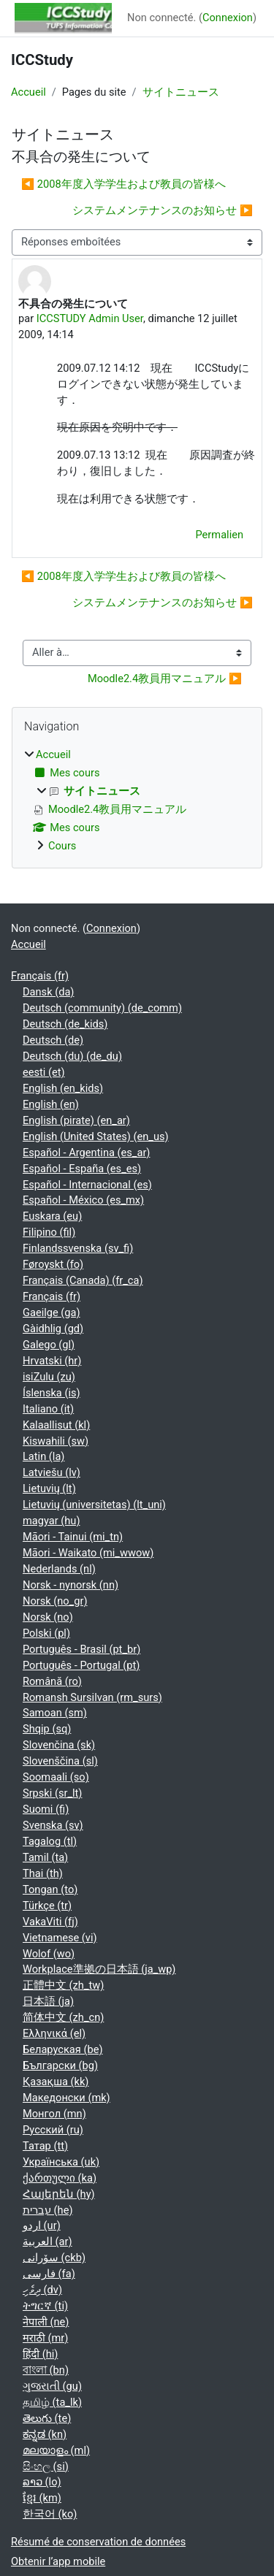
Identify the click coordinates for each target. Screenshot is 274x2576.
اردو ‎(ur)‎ (42, 2225)
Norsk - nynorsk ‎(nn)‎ (70, 1584)
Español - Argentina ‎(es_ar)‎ (86, 1152)
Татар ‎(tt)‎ (45, 2145)
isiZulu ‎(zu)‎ (49, 1376)
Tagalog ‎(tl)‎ (50, 1841)
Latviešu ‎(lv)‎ (51, 1472)
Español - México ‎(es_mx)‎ (83, 1200)
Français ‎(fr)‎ (40, 975)
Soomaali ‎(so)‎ (56, 1777)
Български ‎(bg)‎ (60, 2065)
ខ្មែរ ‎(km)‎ (42, 2497)
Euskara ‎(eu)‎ (52, 1216)
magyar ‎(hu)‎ (51, 1520)
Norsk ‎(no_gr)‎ (55, 1601)
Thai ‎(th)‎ (43, 1873)
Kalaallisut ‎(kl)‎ (56, 1425)
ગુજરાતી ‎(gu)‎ (52, 2386)
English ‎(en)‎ (51, 1104)
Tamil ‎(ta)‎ (45, 1857)
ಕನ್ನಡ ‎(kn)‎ (44, 2434)
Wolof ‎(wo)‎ (49, 1953)
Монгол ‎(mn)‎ (54, 2113)
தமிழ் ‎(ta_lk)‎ (52, 2402)
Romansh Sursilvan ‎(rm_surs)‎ (92, 1697)
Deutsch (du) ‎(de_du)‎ (72, 1056)
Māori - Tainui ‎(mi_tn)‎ (73, 1536)
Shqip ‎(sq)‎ (47, 1728)
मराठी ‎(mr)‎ (45, 2337)
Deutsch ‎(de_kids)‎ (65, 1024)
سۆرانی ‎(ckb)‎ (54, 2257)
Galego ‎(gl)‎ (49, 1344)
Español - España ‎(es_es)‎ (82, 1168)
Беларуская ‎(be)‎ (62, 2049)
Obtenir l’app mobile (58, 2561)
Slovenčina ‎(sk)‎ (59, 1744)
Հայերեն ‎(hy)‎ (59, 2194)
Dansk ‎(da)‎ (48, 991)
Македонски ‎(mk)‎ (66, 2097)
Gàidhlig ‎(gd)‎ (53, 1328)
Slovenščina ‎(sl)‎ (60, 1760)
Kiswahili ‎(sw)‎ (55, 1441)
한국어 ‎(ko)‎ (50, 2513)
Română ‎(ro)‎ (52, 1681)
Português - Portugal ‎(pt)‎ (81, 1665)
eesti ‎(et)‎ (44, 1072)
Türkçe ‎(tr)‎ (47, 1905)
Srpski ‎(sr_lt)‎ (52, 1793)
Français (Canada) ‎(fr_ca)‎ (83, 1280)
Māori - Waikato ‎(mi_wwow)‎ (88, 1552)
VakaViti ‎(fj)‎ (50, 1921)
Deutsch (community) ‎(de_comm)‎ (102, 1007)
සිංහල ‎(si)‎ (46, 2466)
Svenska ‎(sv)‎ (53, 1825)
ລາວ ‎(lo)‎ (42, 2481)
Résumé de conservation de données (98, 2541)
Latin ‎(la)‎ (43, 1456)
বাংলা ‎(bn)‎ (46, 2370)
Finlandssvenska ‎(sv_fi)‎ (78, 1248)
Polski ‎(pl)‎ (46, 1633)
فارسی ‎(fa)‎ (49, 2273)
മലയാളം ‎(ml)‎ (56, 2450)
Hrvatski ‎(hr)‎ (52, 1360)
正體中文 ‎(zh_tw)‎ (63, 1985)
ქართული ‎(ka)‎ (59, 2178)
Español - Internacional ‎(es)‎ (87, 1184)
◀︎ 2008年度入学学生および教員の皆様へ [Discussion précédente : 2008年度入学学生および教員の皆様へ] (123, 184)
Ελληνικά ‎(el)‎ (54, 2033)
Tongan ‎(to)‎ (50, 1889)
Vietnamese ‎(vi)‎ (60, 1937)
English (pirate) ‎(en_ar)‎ (76, 1120)
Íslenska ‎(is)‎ (51, 1392)
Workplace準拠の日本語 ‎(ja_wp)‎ (99, 1969)
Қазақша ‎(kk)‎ (55, 2081)
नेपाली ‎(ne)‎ (46, 2321)
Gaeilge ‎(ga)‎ (51, 1312)
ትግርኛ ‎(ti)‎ (45, 2305)
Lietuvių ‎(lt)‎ (49, 1488)
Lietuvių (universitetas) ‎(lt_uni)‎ (94, 1504)
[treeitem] (137, 801)
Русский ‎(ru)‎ (53, 2129)
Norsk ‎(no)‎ (48, 1617)
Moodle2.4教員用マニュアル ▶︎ (165, 678)
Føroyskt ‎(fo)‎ (53, 1264)
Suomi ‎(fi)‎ (46, 1809)
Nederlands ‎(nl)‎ (59, 1568)
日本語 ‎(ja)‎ (48, 2001)
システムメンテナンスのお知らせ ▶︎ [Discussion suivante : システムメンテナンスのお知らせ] (162, 210)
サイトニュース (180, 92)
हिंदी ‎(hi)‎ (40, 2354)
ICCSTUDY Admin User (90, 318)
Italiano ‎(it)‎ (48, 1408)
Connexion (227, 17)
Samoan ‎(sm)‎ (55, 1712)
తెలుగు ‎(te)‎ (47, 2418)
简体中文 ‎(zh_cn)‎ (63, 2017)
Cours (62, 845)
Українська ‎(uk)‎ (61, 2161)
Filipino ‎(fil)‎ (49, 1232)
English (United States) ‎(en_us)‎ (96, 1136)
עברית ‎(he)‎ (48, 2210)
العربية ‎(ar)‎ (47, 2241)
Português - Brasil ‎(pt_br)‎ (81, 1649)
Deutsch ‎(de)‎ (53, 1040)
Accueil (28, 92)
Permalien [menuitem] (220, 534)
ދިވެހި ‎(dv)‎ (42, 2289)
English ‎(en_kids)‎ (63, 1088)
